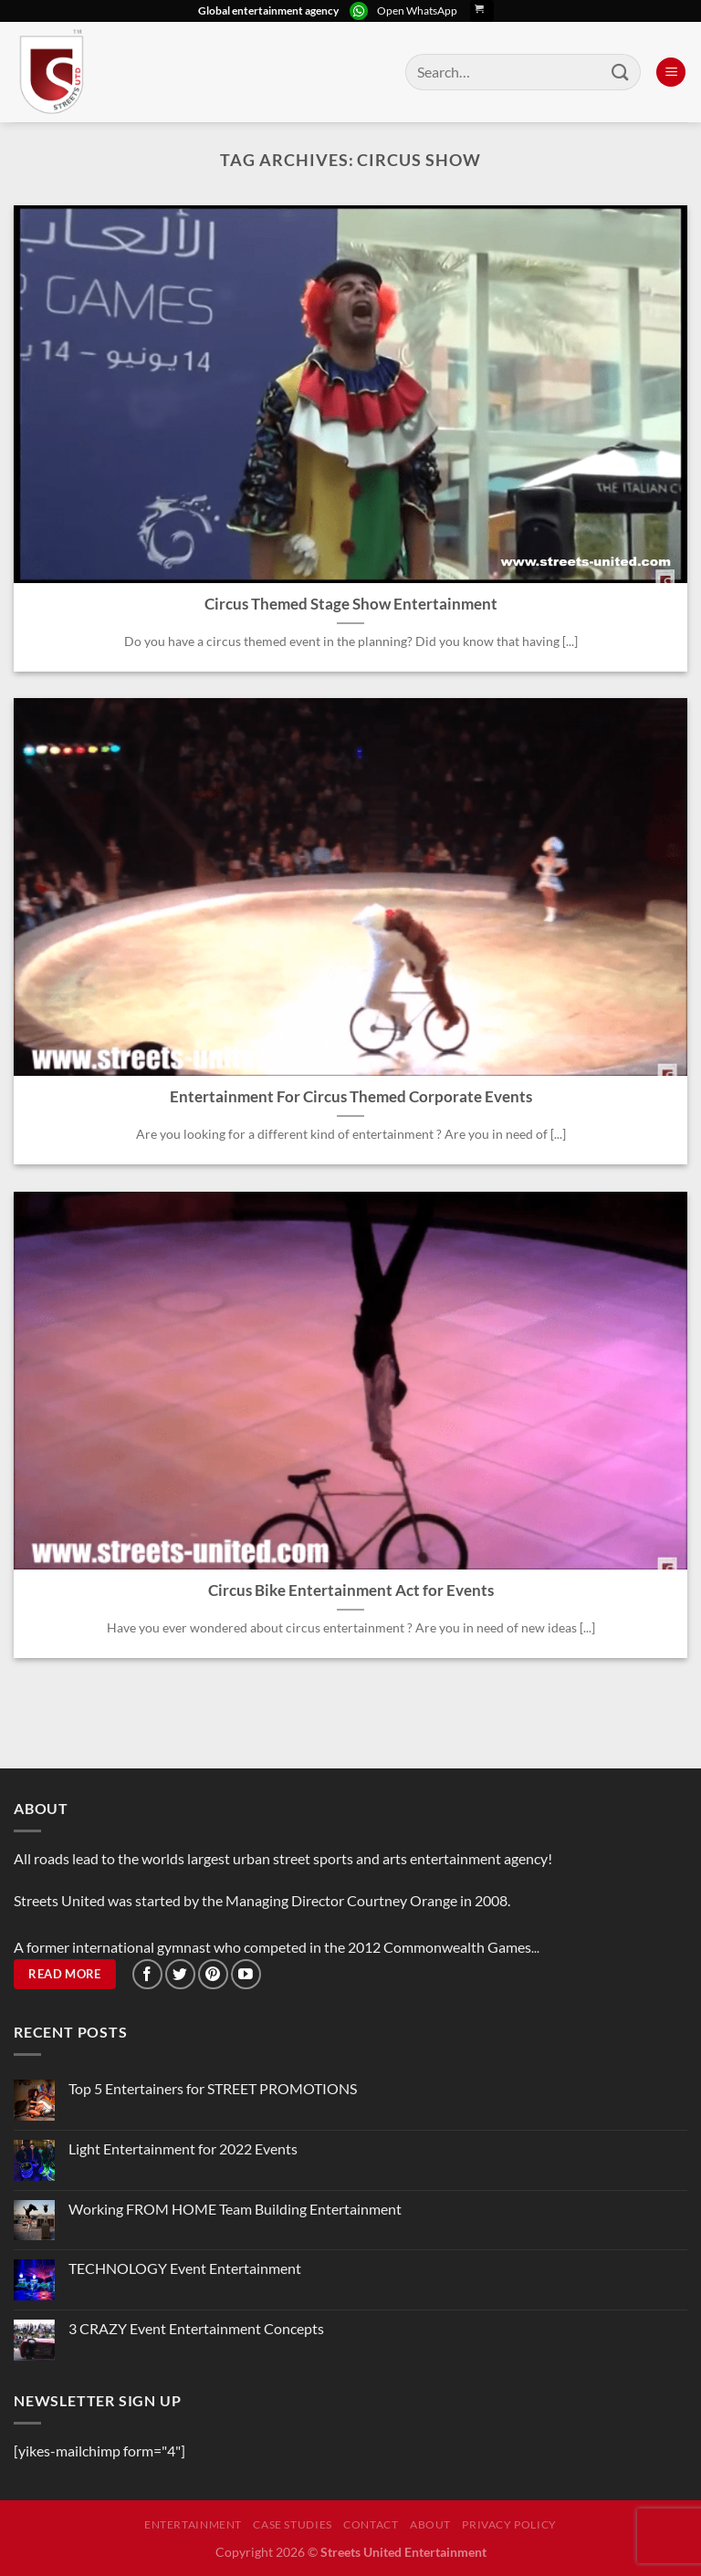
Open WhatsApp (417, 10)
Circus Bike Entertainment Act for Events (351, 1590)
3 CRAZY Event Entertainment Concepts (196, 2328)
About (430, 2524)
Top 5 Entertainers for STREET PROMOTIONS (212, 2088)
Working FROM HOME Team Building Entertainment (235, 2208)
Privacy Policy (509, 2524)
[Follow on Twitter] (180, 1974)
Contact (370, 2524)
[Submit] (620, 71)
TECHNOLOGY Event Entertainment (186, 2268)
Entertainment (193, 2524)
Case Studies (292, 2524)
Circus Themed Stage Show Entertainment (350, 604)
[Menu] (670, 72)
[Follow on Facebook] (147, 1974)
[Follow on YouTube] (246, 1974)
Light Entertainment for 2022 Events (183, 2148)
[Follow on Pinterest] (213, 1974)
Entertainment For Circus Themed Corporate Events (351, 1097)
